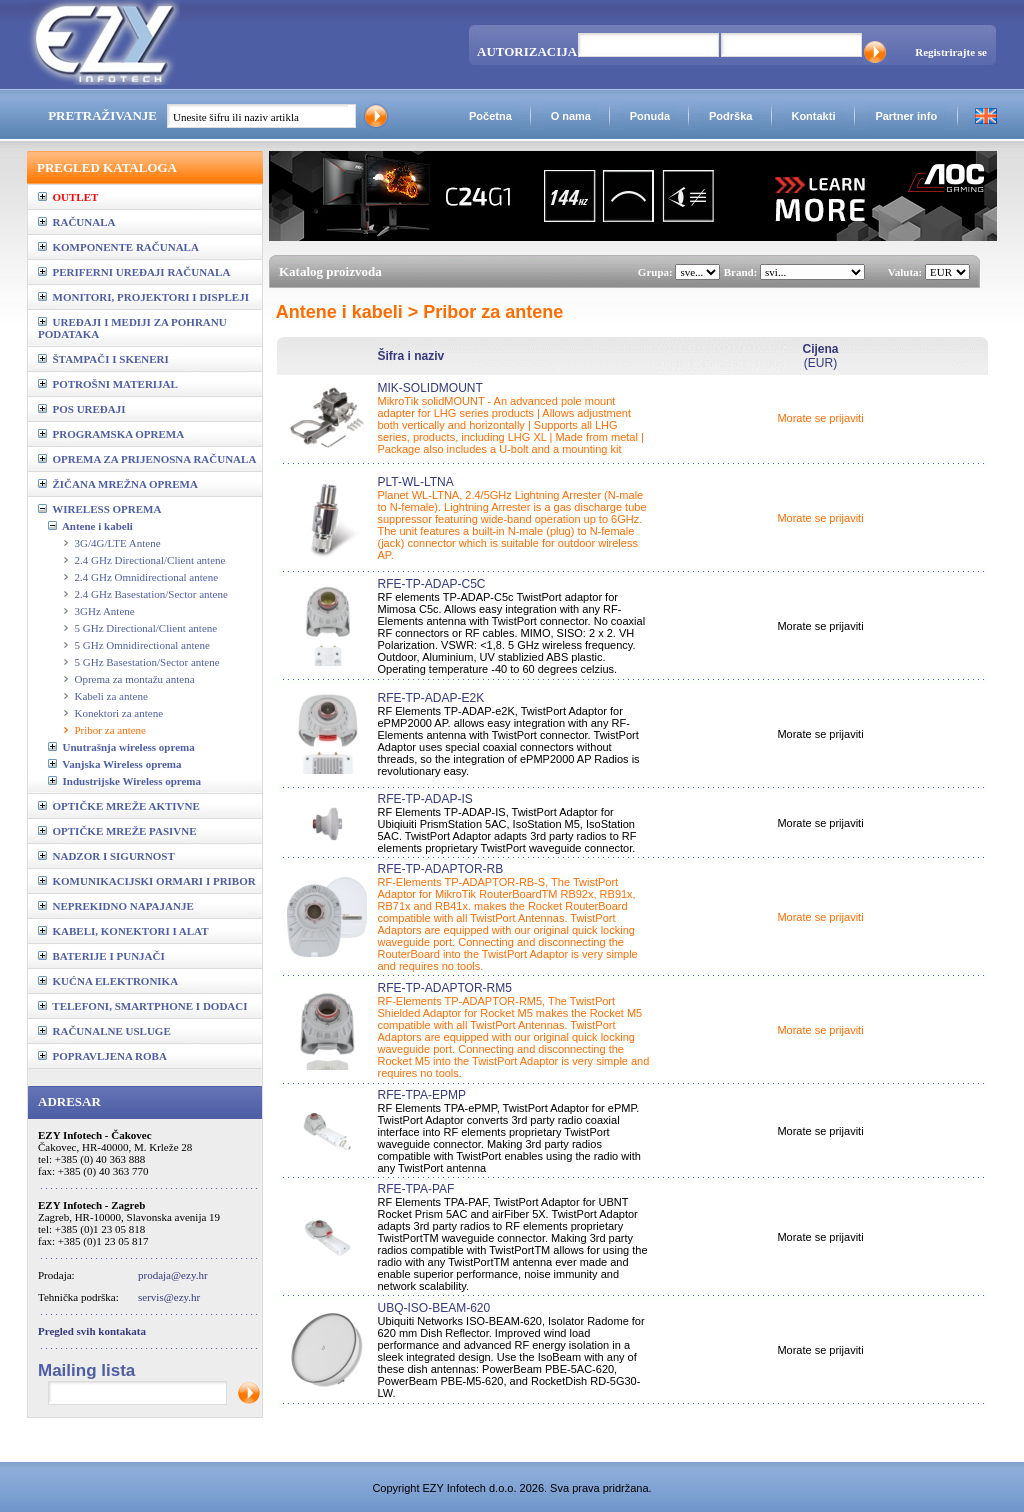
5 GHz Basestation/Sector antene (147, 662)
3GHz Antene (105, 611)
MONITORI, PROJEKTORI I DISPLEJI (143, 297)
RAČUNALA (76, 222)
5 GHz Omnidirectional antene (142, 645)
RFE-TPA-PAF (415, 1189)
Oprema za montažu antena (135, 679)
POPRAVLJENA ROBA (102, 1056)
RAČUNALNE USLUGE (104, 1031)
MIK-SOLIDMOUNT (429, 388)
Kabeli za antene (111, 696)
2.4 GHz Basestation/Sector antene (151, 594)
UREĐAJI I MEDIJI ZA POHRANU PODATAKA (132, 328)
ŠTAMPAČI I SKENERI (103, 359)
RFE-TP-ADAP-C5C (431, 584)
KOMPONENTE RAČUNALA (118, 247)
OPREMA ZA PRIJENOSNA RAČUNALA (147, 459)
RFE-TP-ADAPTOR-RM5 (444, 988)
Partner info (906, 116)
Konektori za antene (119, 713)
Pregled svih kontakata (92, 1331)
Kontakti (813, 116)
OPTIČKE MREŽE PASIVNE (117, 831)
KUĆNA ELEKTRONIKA (108, 981)
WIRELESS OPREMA (99, 509)
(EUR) (820, 356)
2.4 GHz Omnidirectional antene (147, 577)
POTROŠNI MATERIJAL (108, 384)
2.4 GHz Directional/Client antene (150, 560)
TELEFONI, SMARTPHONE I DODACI (143, 1006)
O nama (571, 116)
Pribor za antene (110, 730)
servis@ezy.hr (169, 1297)
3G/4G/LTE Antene (118, 543)
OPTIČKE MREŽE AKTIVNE (119, 806)
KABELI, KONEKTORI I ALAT (123, 931)
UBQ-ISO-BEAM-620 (433, 1308)
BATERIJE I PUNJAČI (101, 956)
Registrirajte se (951, 52)
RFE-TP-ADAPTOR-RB (440, 869)
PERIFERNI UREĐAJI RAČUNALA (134, 272)
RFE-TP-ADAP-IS (424, 799)
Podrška (730, 116)
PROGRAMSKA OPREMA (111, 434)
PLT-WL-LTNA (415, 482)
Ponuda (650, 116)
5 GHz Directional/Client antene (146, 628)
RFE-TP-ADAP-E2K (430, 698)
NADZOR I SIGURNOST (106, 856)
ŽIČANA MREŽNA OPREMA (118, 484)
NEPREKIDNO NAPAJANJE (116, 906)
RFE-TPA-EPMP (421, 1095)
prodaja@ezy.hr (173, 1275)
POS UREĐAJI (82, 409)
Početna (490, 116)
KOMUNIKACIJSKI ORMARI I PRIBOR (147, 881)
